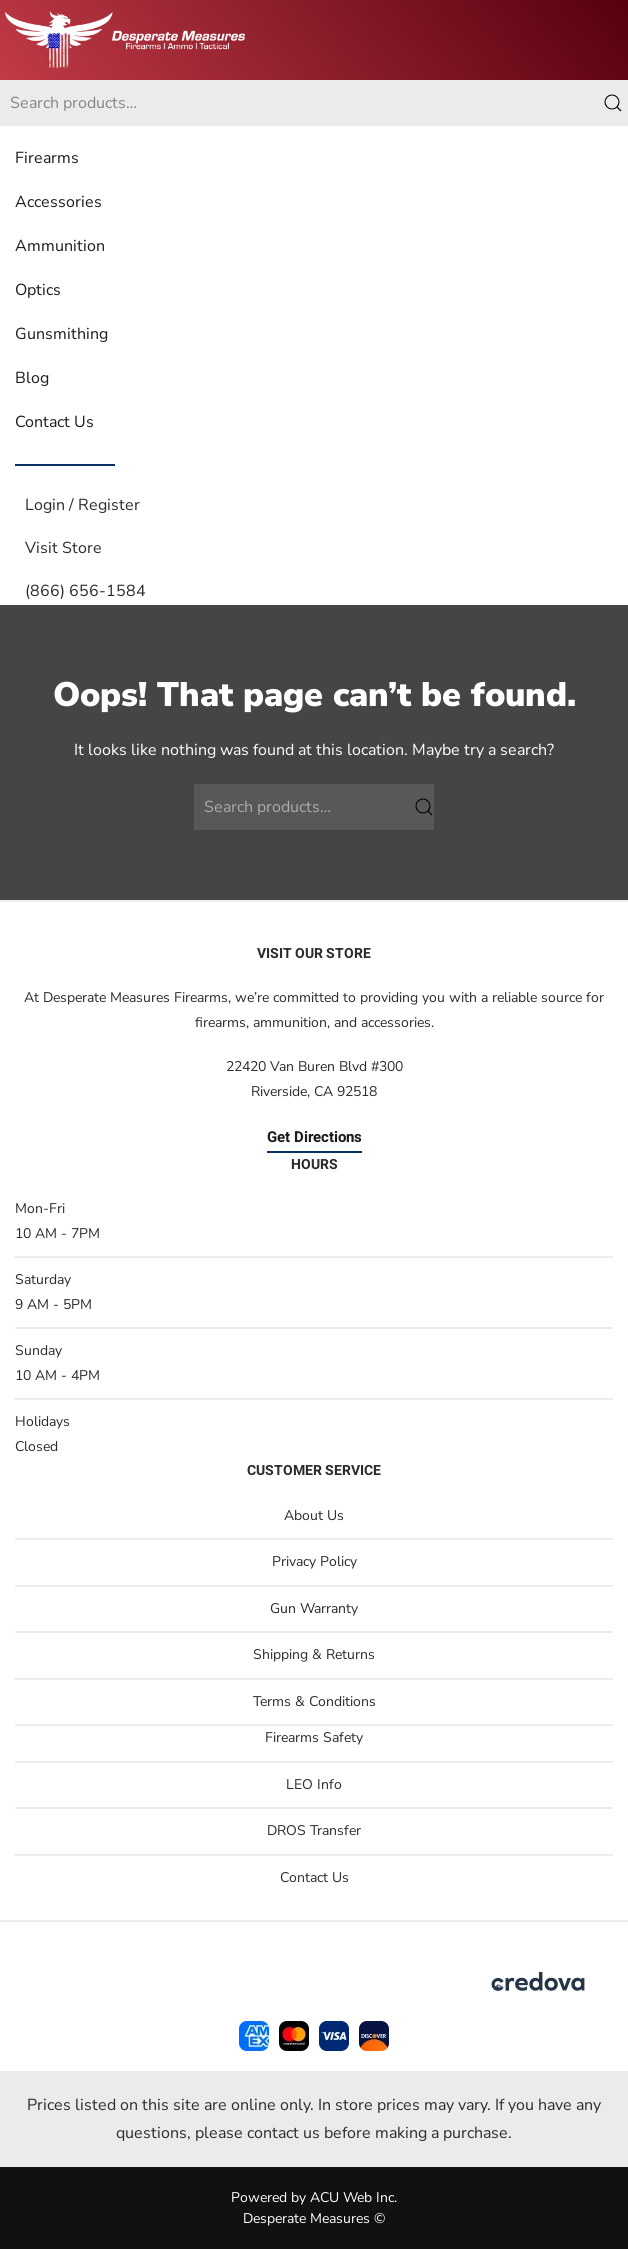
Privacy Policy (314, 1561)
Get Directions (314, 1137)
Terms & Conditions (314, 1701)
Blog (32, 378)
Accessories (58, 202)
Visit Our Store (314, 953)
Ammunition (60, 246)
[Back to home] (125, 40)
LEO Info (314, 1784)
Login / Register (82, 505)
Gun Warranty (314, 1608)
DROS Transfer (314, 1830)
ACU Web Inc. (353, 2197)
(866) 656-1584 (85, 591)
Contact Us (54, 422)
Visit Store (63, 548)
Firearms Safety (314, 1737)
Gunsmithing (61, 334)
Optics (38, 290)
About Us (314, 1515)
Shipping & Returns (314, 1654)
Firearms (47, 158)
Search (613, 103)
